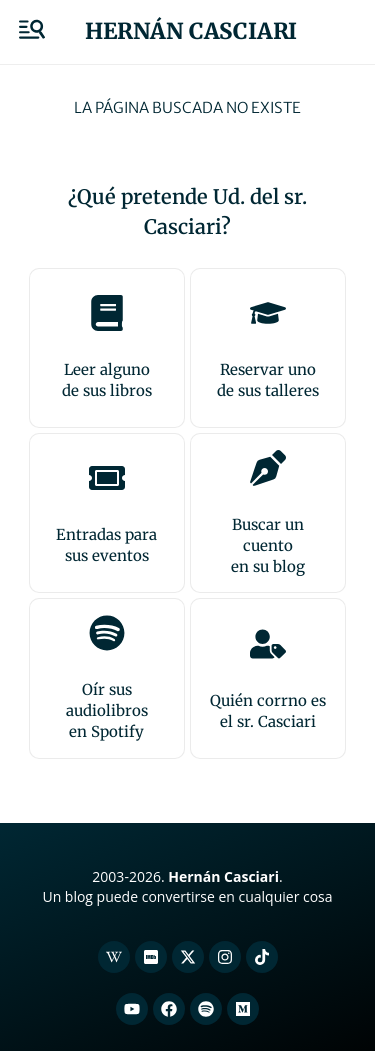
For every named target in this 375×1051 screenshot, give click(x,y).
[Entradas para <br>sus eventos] (107, 478)
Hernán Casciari (191, 31)
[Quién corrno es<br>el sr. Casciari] (268, 644)
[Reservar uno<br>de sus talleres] (268, 313)
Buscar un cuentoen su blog (268, 545)
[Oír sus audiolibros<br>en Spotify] (107, 633)
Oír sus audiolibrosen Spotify (107, 710)
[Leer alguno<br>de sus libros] (107, 313)
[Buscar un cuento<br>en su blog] (268, 468)
